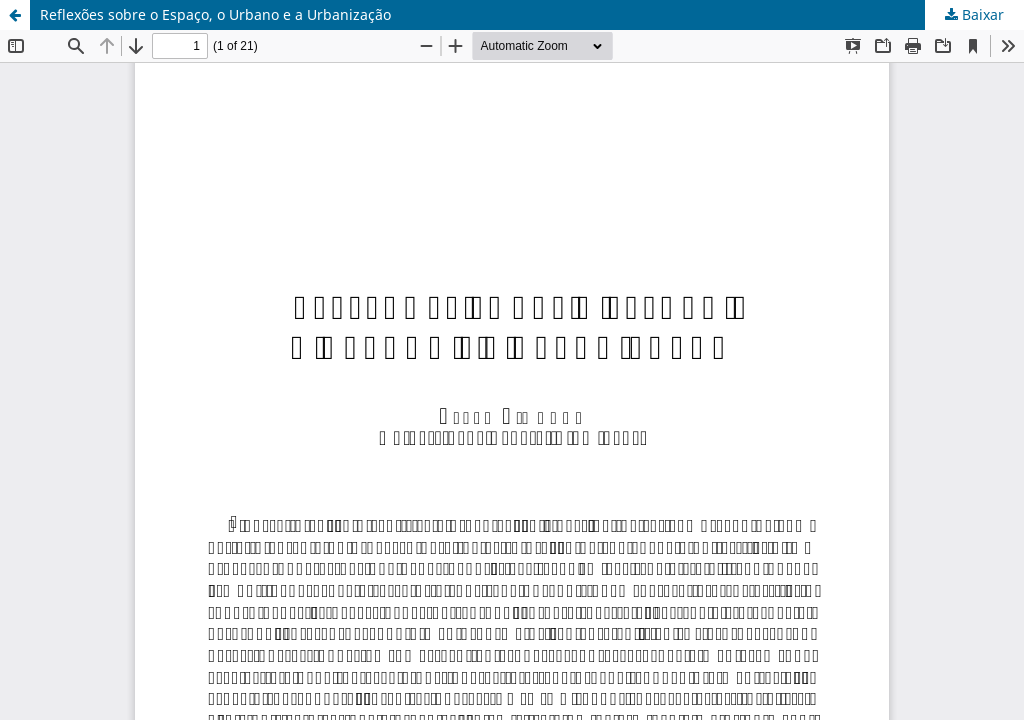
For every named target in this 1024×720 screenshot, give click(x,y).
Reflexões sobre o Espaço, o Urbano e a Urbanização (215, 14)
